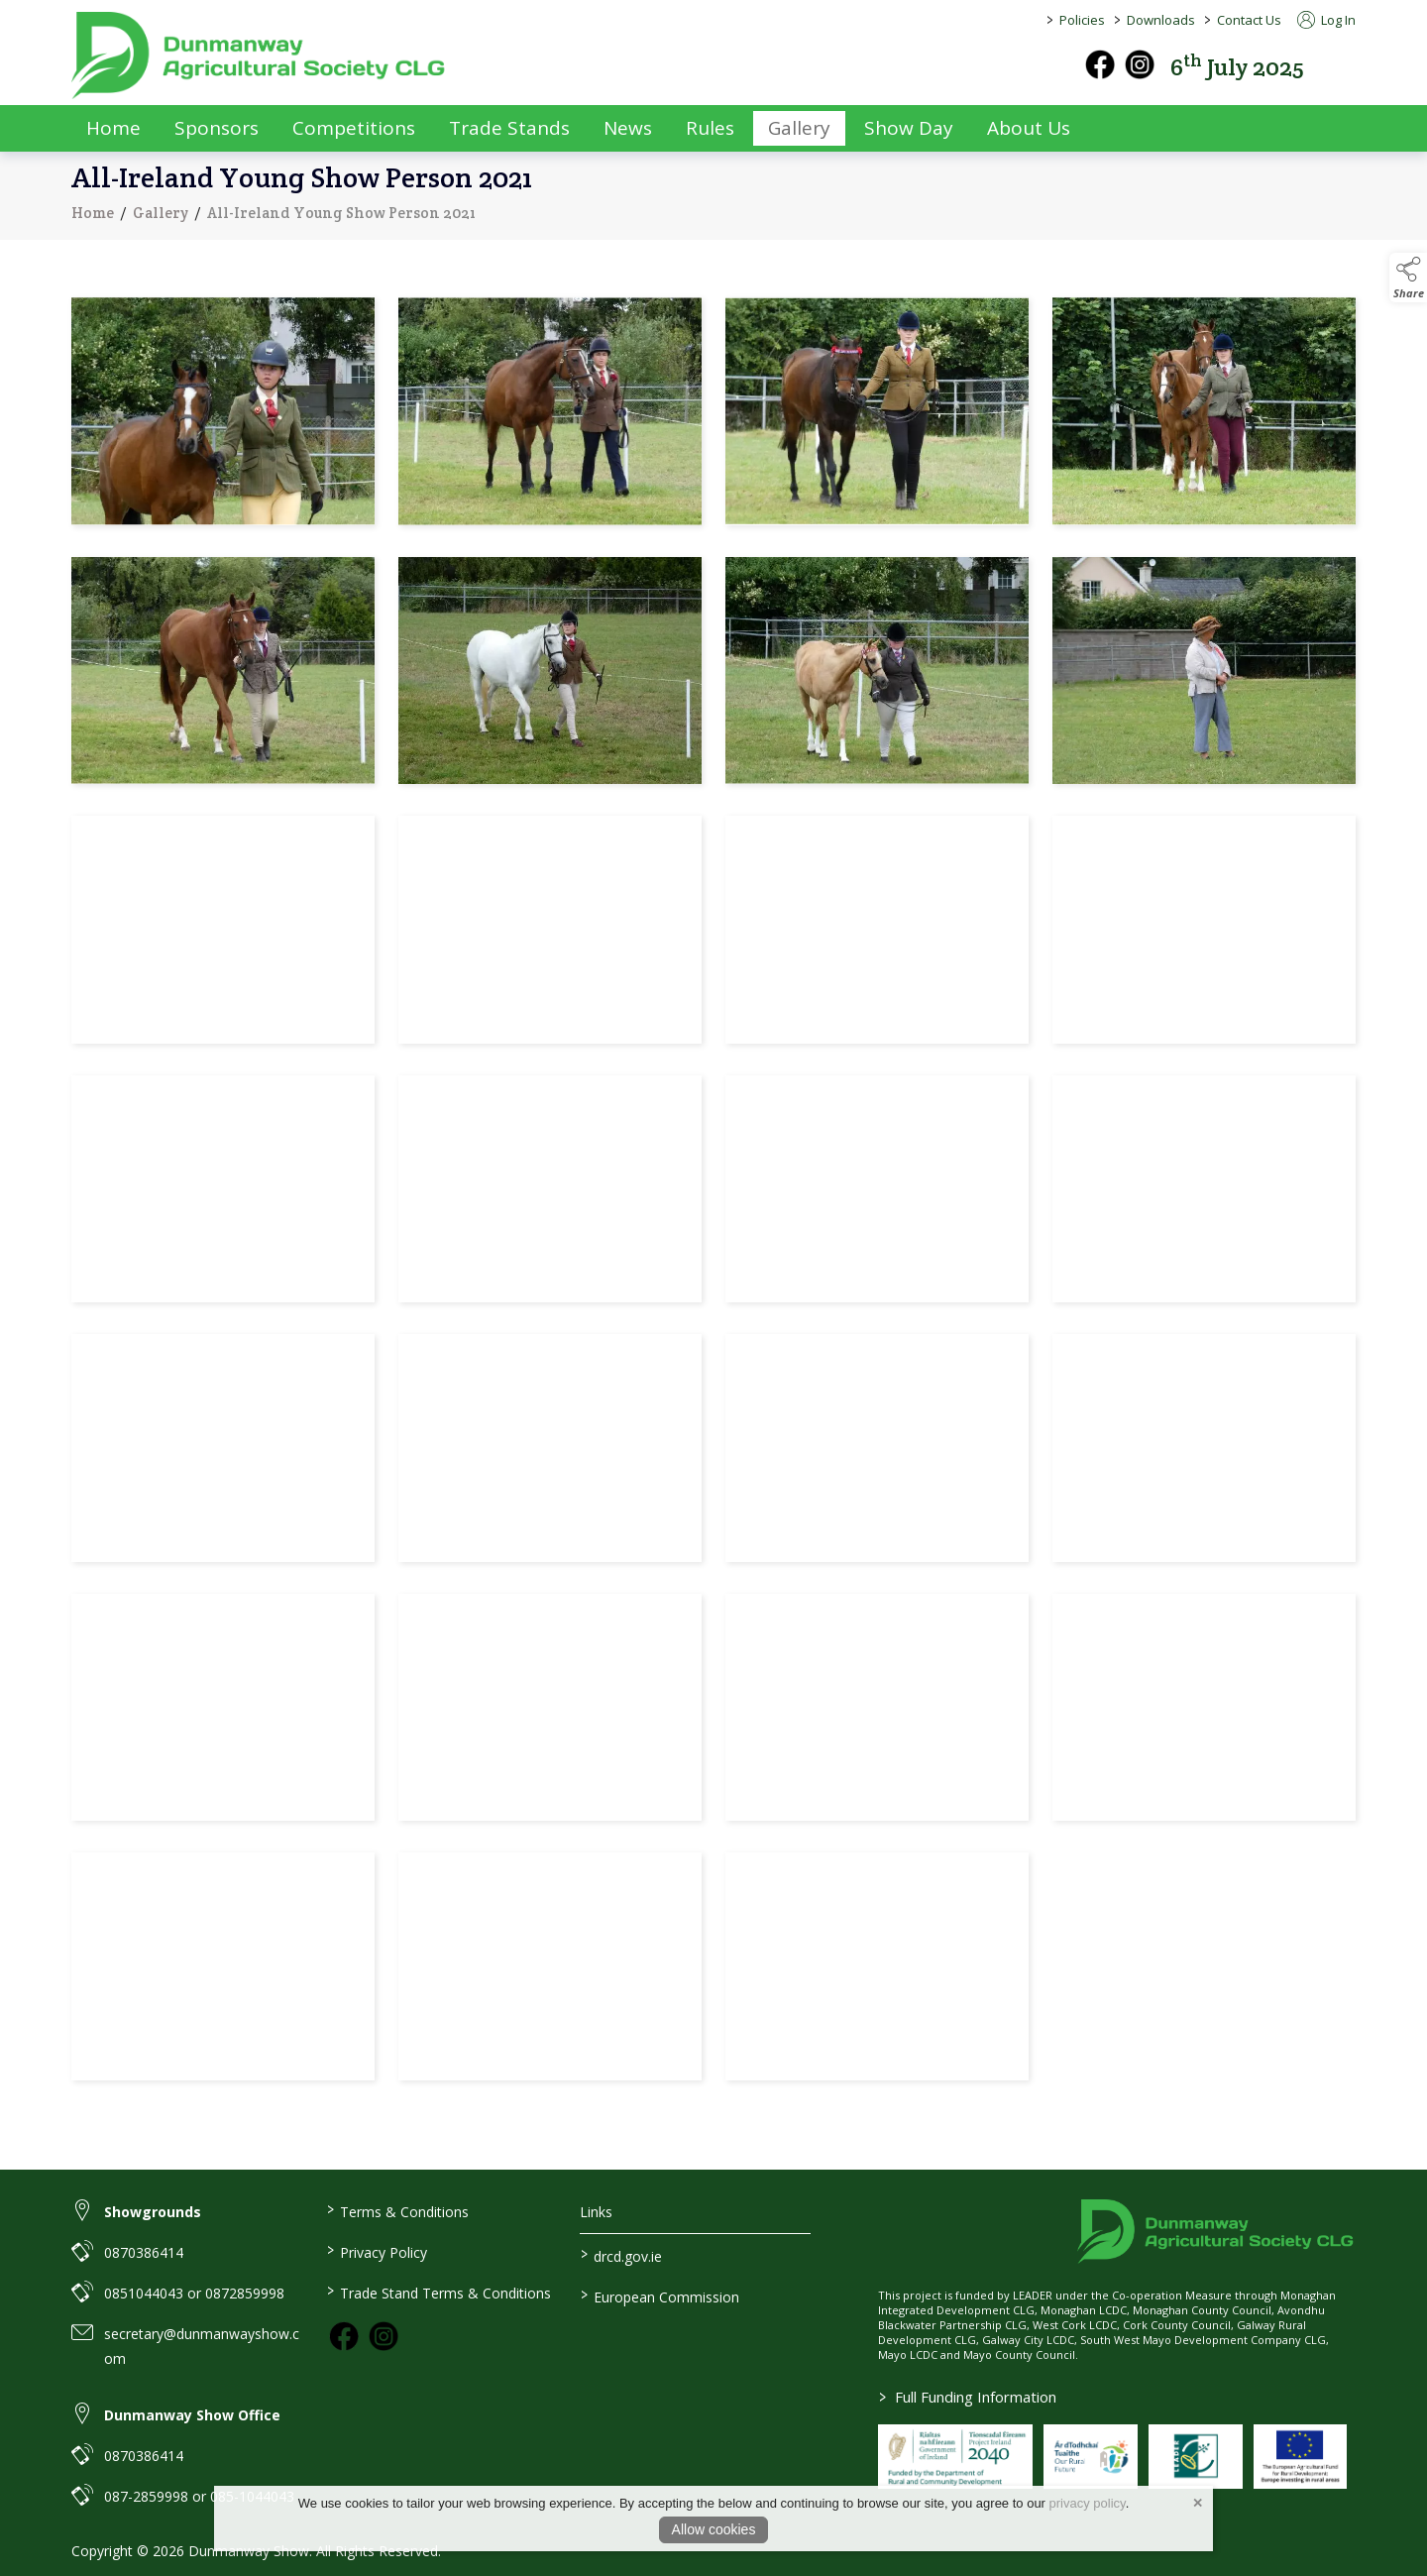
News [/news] (628, 128)
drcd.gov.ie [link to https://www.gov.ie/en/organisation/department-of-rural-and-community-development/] (621, 2255)
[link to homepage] (259, 55)
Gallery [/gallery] (799, 128)
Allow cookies (714, 2529)
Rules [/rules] (710, 128)
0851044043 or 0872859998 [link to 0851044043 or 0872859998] (194, 2293)
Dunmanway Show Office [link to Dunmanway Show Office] (192, 2415)
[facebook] (1100, 64)
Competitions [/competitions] (353, 128)
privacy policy (1087, 2503)
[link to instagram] (383, 2336)
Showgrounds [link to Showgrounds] (152, 2211)
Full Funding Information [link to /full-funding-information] (967, 2397)
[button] (1342, 65)
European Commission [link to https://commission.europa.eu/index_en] (660, 2295)
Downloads (1161, 20)
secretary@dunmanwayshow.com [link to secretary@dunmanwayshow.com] (201, 2346)
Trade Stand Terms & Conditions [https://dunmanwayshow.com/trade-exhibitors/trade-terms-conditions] (438, 2291)
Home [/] (113, 128)
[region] (713, 1193)
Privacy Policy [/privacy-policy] (376, 2251)
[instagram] (1139, 64)
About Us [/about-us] (1028, 128)
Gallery (160, 222)
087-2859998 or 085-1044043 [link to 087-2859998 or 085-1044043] (199, 2496)
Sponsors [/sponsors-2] (216, 128)
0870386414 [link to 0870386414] (143, 2252)
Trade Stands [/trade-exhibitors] (509, 128)
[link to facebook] (344, 2336)
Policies (1082, 20)
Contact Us (1249, 20)
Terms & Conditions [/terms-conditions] (397, 2210)
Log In (1326, 20)
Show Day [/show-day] (908, 128)
